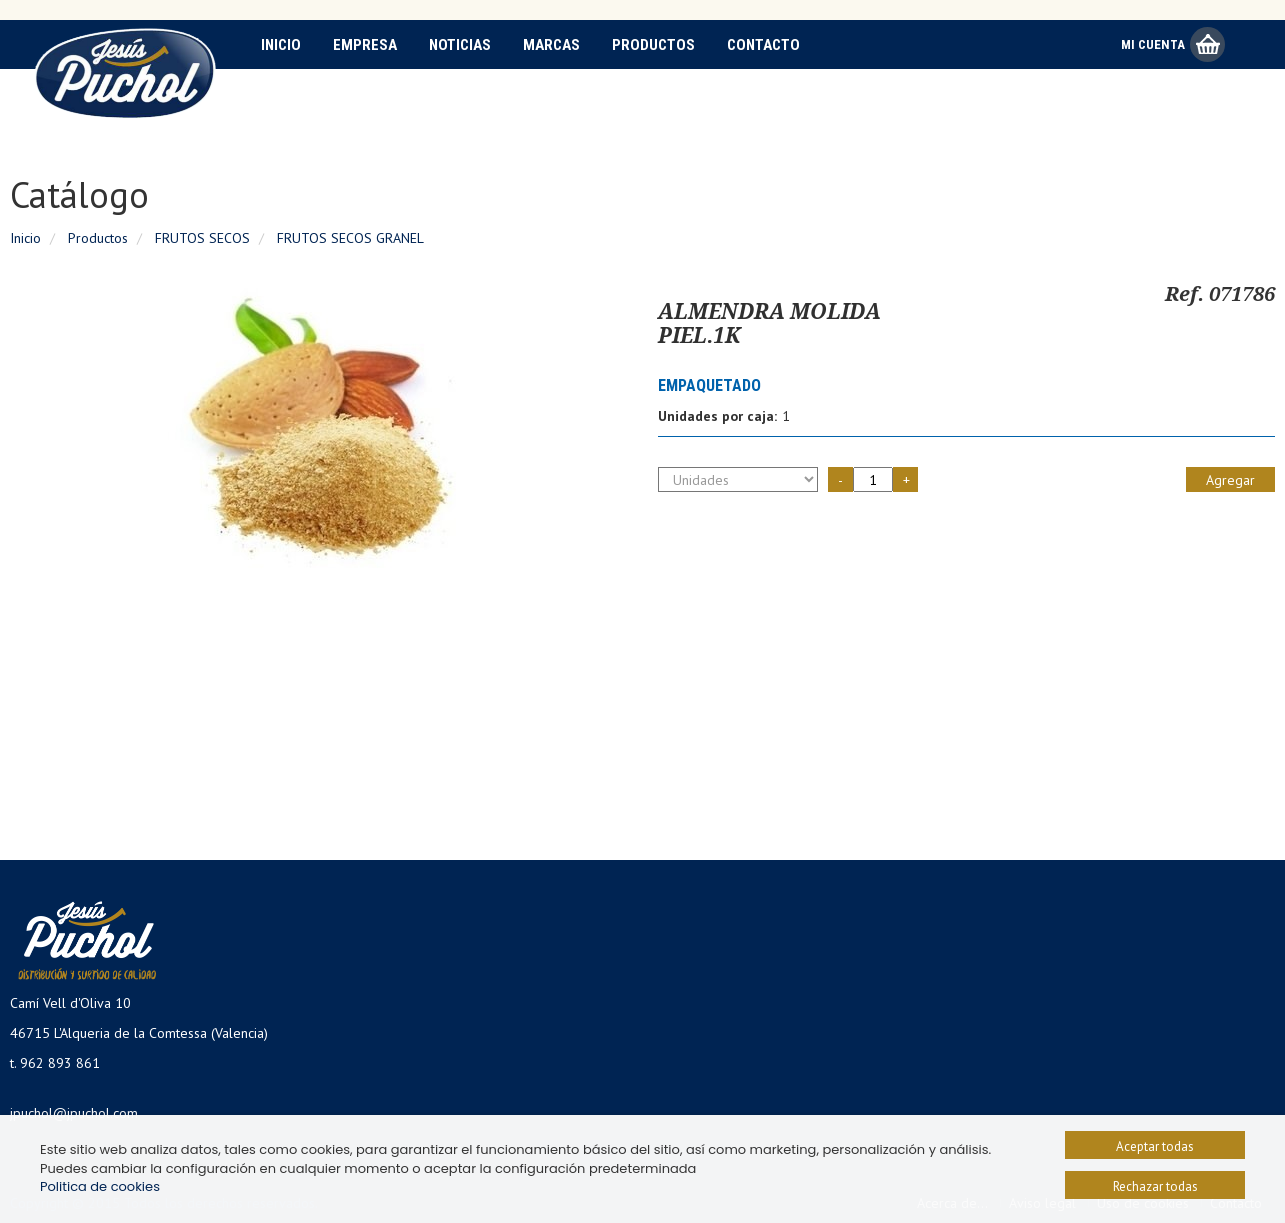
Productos (653, 45)
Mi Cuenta (1153, 44)
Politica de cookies (100, 1186)
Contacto (763, 45)
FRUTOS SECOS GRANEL (350, 238)
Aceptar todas (1155, 1146)
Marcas (551, 45)
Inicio (281, 45)
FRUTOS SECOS (202, 238)
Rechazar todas (1155, 1186)
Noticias (460, 45)
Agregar (1230, 480)
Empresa (365, 45)
